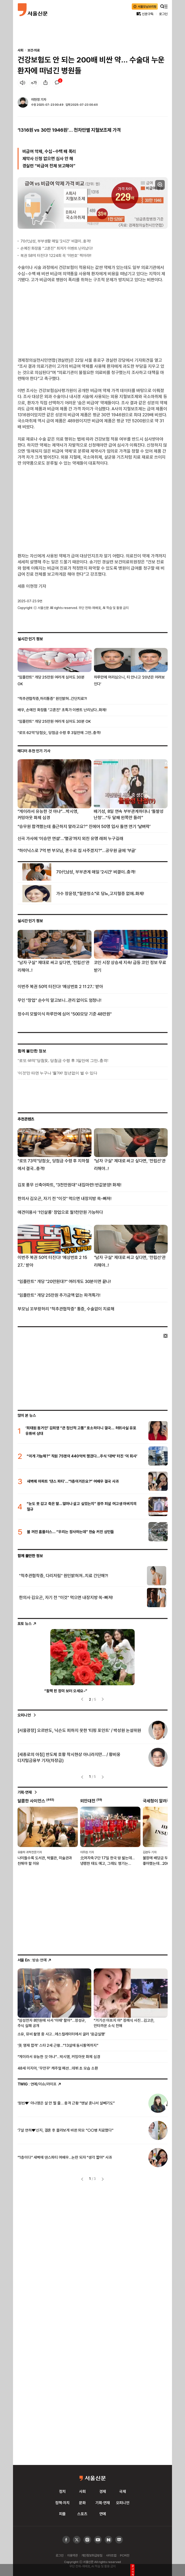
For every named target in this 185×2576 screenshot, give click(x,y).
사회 (20, 50)
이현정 (35, 99)
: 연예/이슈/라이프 (40, 2084)
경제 (102, 2491)
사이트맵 (111, 2555)
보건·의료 (33, 50)
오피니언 (24, 1715)
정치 (62, 2491)
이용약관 (72, 2555)
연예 (102, 2513)
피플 (62, 2513)
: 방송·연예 (35, 1960)
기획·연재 (25, 1792)
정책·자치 (62, 2502)
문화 (82, 2502)
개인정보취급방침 (91, 2555)
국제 (122, 2491)
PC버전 (124, 2555)
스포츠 (82, 2513)
